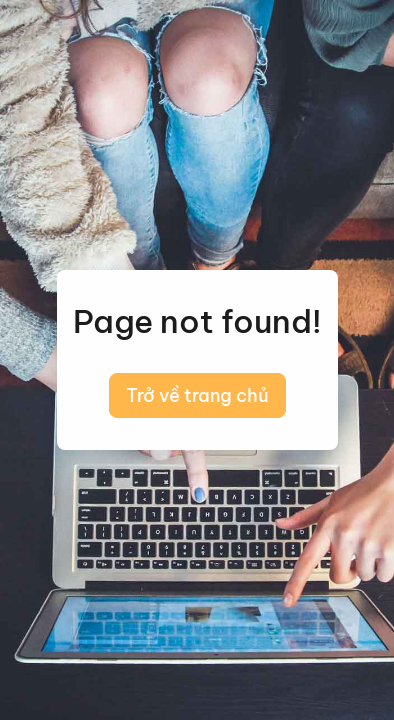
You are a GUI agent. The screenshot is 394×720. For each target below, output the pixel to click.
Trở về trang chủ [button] (197, 395)
